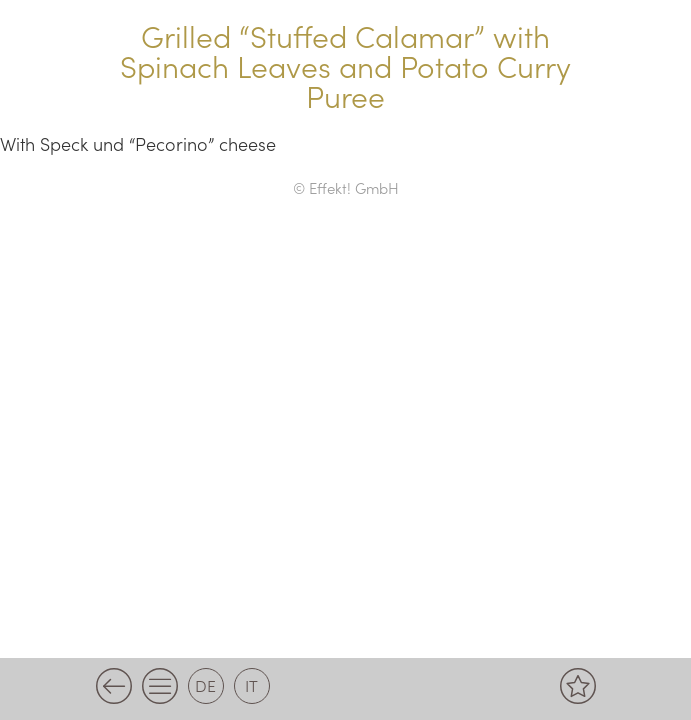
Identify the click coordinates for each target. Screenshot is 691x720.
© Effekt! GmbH (346, 187)
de (205, 685)
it (251, 685)
